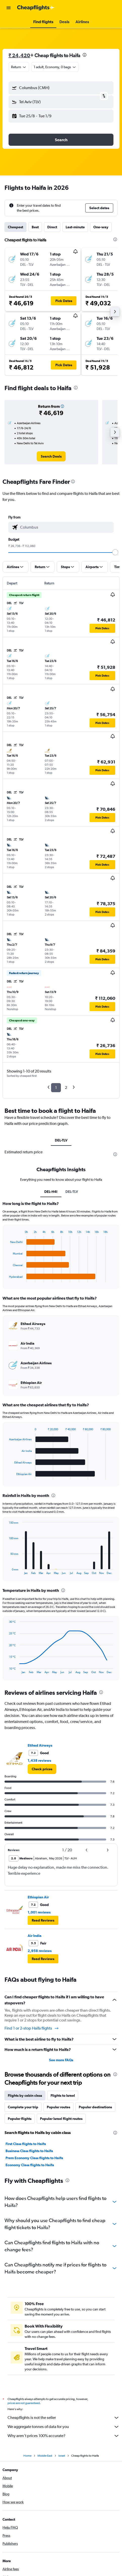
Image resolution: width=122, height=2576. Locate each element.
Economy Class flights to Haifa (30, 2165)
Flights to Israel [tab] (63, 2095)
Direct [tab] (52, 227)
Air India (35, 1936)
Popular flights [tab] (19, 2119)
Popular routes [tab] (58, 2107)
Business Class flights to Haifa (29, 2151)
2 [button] (66, 1087)
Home (27, 2457)
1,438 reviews (39, 1760)
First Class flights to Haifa (26, 2144)
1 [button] (56, 1087)
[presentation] (84, 55)
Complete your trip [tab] (23, 2107)
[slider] (115, 552)
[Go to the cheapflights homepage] (35, 7)
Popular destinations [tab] (95, 2107)
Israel (61, 2457)
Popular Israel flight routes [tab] (61, 2119)
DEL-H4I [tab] (50, 1192)
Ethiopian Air (38, 1897)
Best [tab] (35, 227)
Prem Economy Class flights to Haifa (34, 2158)
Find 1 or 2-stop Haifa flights (32, 2028)
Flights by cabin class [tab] (25, 2095)
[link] (51, 456)
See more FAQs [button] (61, 2060)
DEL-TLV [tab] (61, 1140)
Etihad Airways (40, 1745)
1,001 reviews (39, 1912)
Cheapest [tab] (15, 227)
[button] (8, 7)
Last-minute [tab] (75, 227)
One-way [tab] (100, 227)
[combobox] (19, 67)
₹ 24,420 (19, 55)
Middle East (44, 2457)
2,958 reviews (40, 1951)
